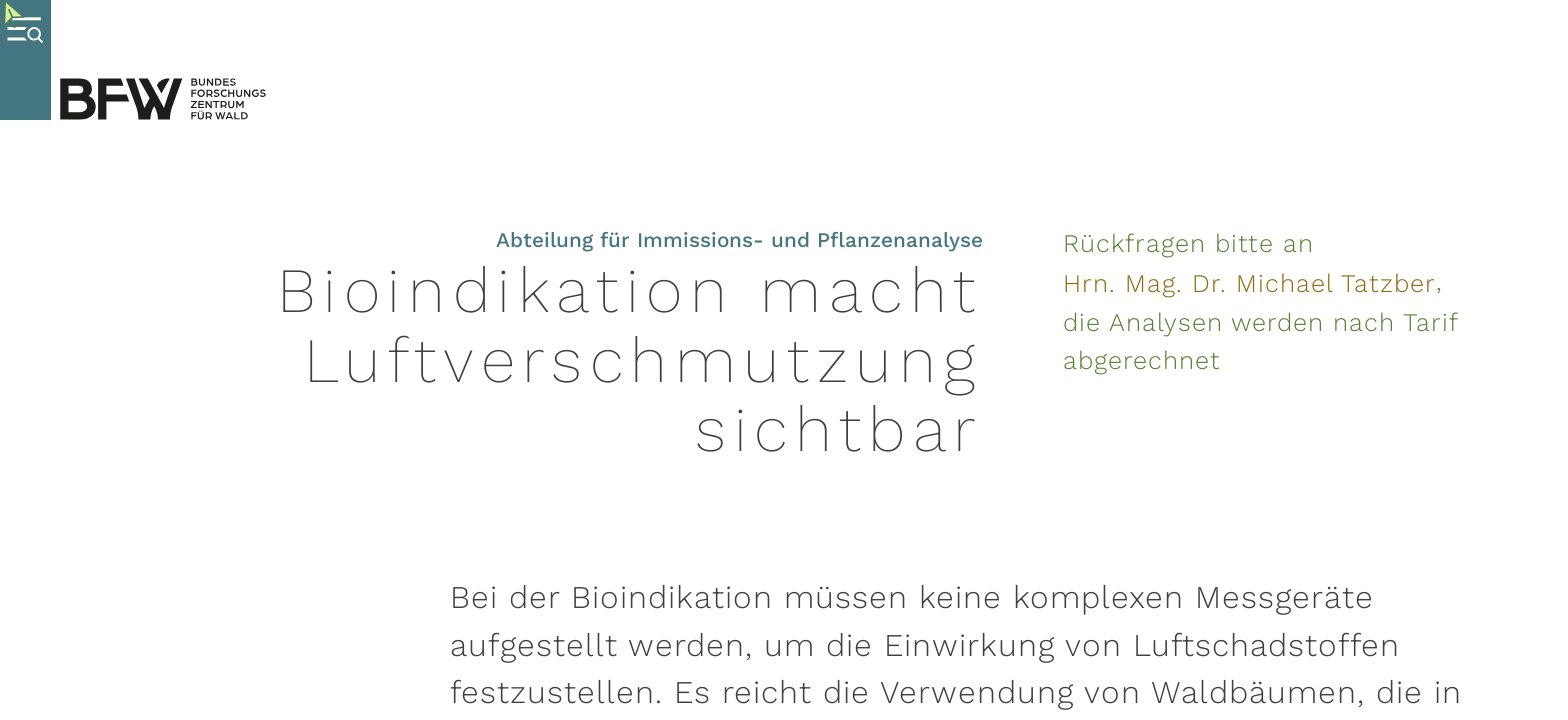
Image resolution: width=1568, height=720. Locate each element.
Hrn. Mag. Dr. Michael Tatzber (1249, 283)
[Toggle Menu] (25, 60)
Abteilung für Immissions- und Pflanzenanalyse (739, 240)
